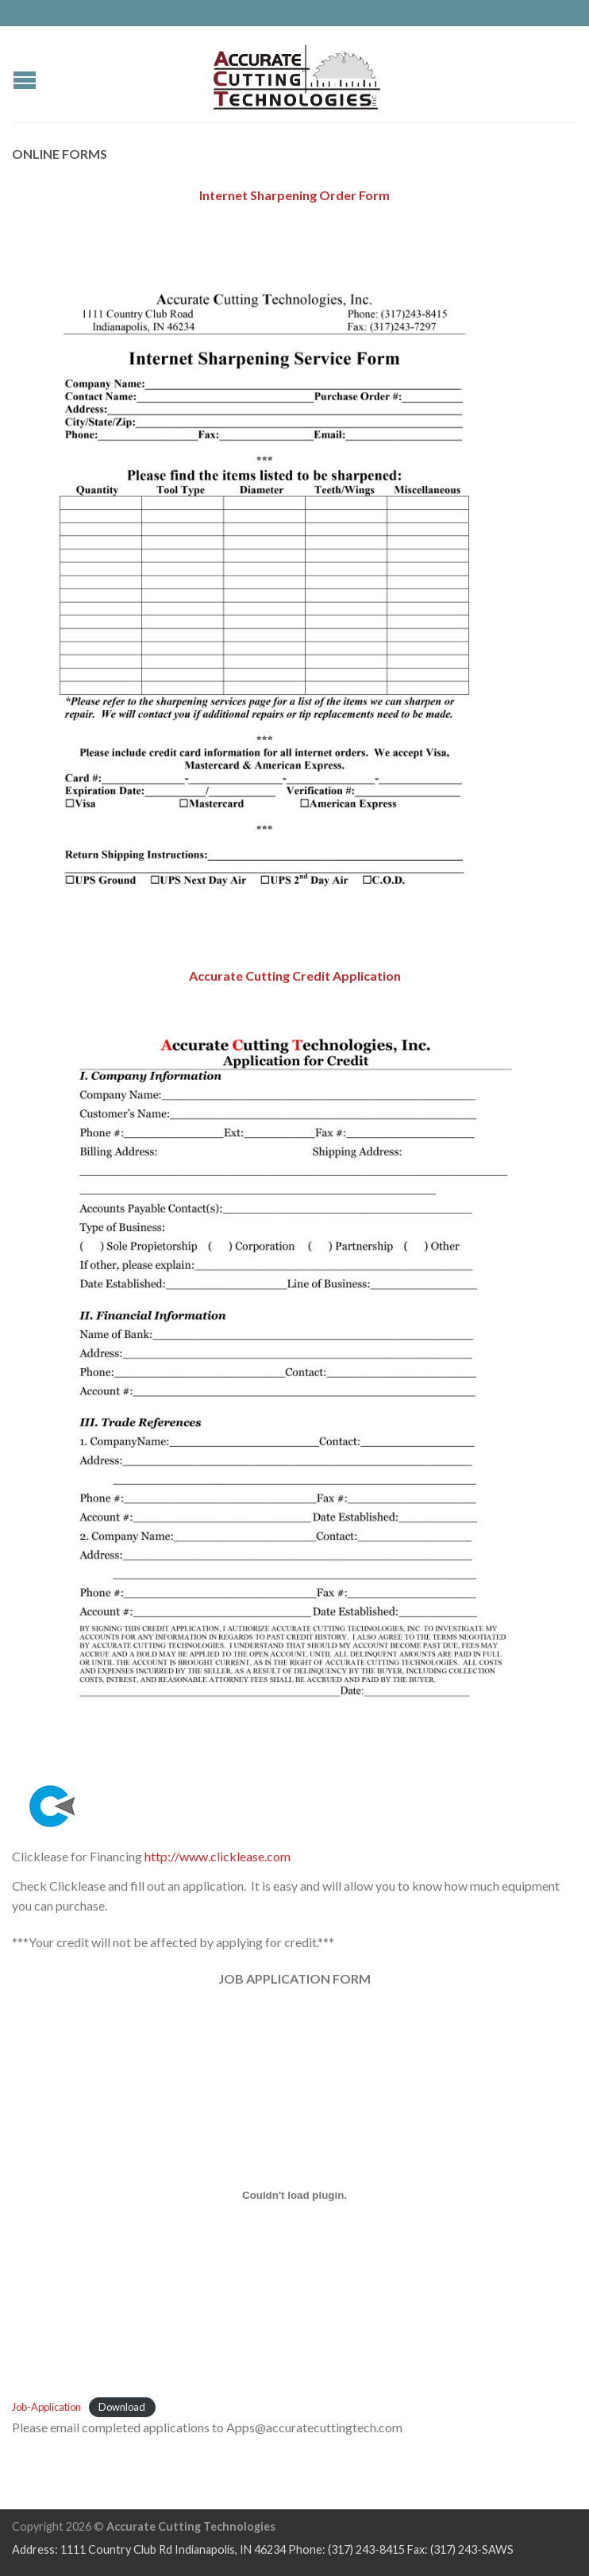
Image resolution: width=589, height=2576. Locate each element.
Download (121, 2407)
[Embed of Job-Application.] (294, 2194)
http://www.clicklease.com (217, 1856)
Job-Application (46, 2407)
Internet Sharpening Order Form (294, 194)
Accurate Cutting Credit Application (295, 975)
